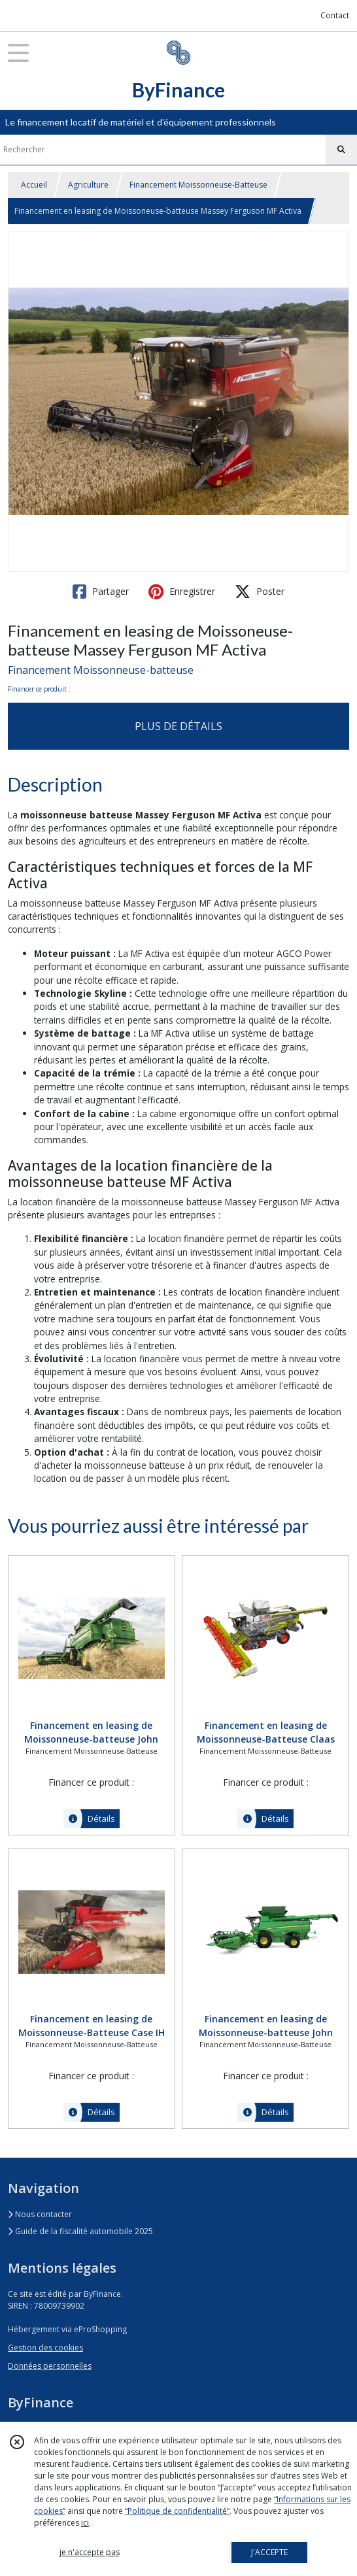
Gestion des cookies (45, 2347)
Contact (334, 15)
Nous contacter (40, 2214)
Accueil (34, 184)
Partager (101, 591)
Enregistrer (181, 591)
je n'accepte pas (90, 2552)
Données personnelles (50, 2365)
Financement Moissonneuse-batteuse (101, 670)
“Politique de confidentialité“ (177, 2511)
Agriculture (88, 184)
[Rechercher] (341, 150)
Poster (259, 591)
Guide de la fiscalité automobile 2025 (80, 2231)
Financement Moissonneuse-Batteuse (198, 184)
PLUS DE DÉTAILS (178, 726)
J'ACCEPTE (269, 2552)
